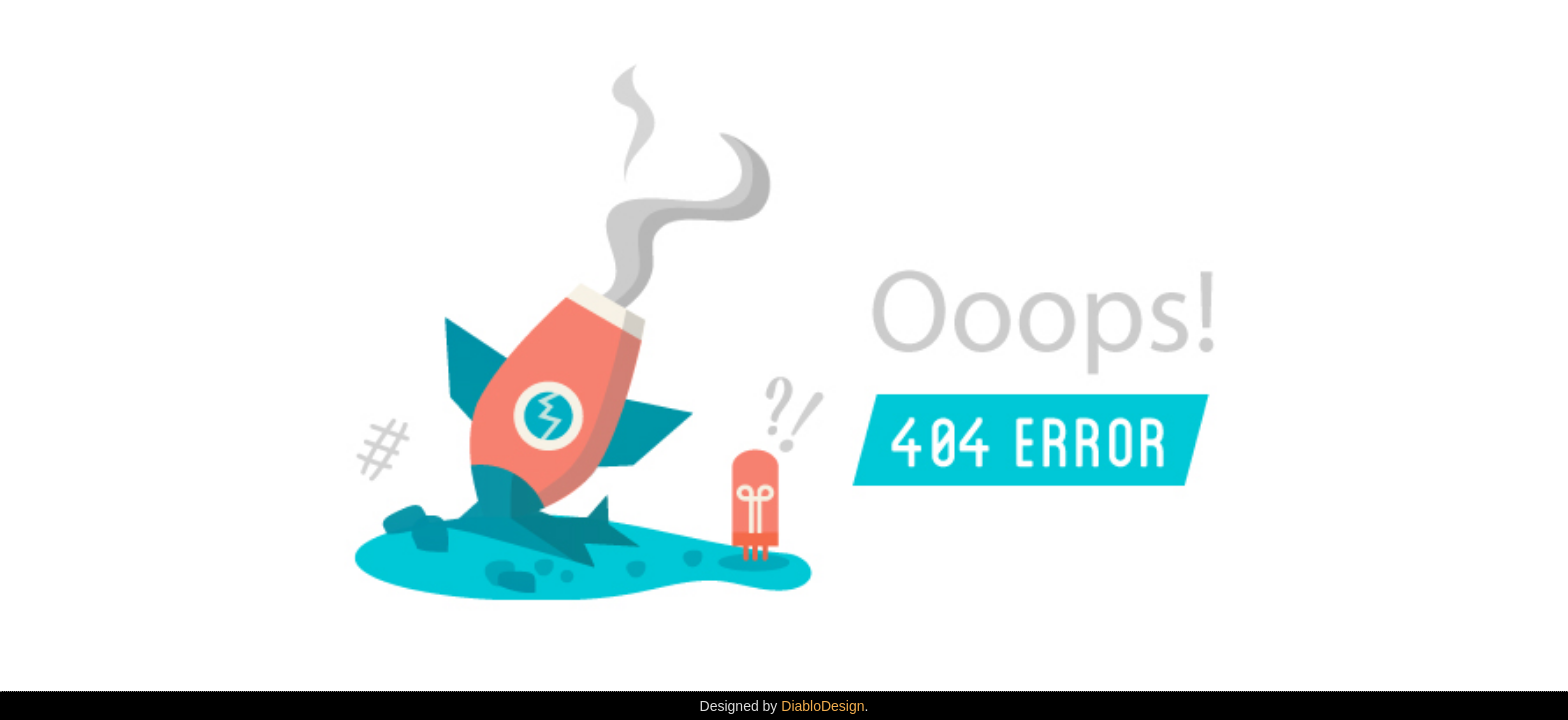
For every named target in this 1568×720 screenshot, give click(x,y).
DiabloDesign (822, 706)
